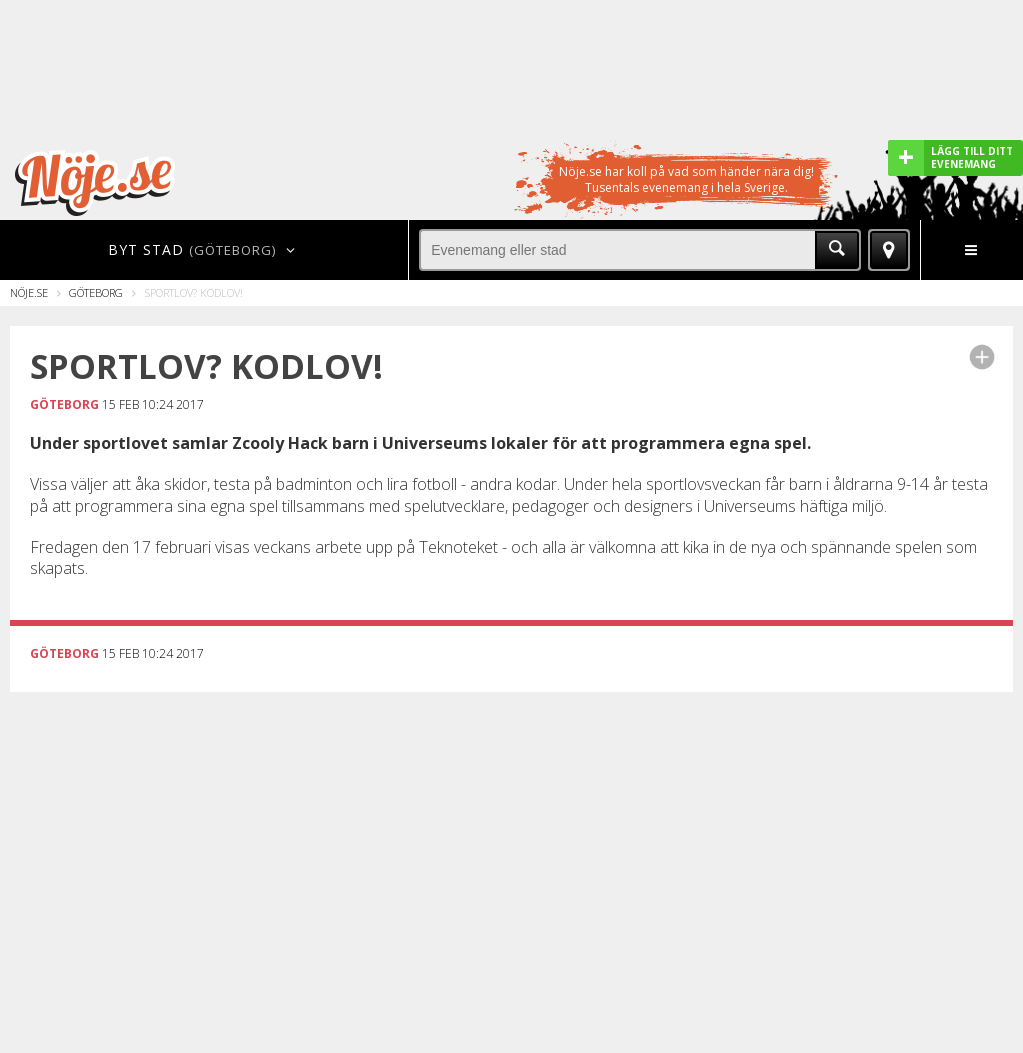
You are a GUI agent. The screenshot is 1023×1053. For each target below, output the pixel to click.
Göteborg (96, 292)
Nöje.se (29, 292)
